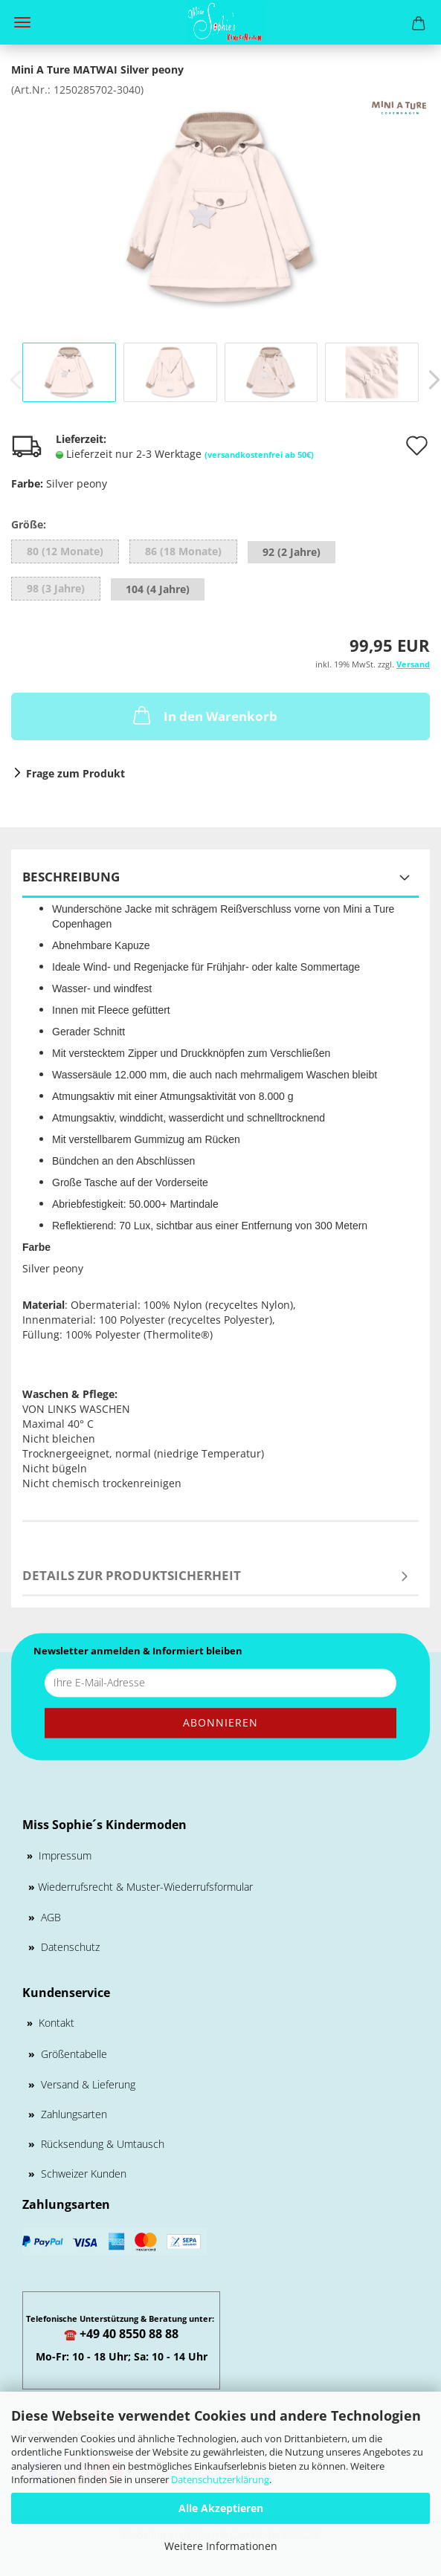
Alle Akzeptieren (220, 2508)
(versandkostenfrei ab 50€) (259, 454)
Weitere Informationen (220, 2546)
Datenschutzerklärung (220, 2479)
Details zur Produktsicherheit (131, 1575)
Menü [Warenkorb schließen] (22, 22)
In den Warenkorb (203, 715)
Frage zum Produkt (75, 773)
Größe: (28, 524)
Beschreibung (71, 876)
